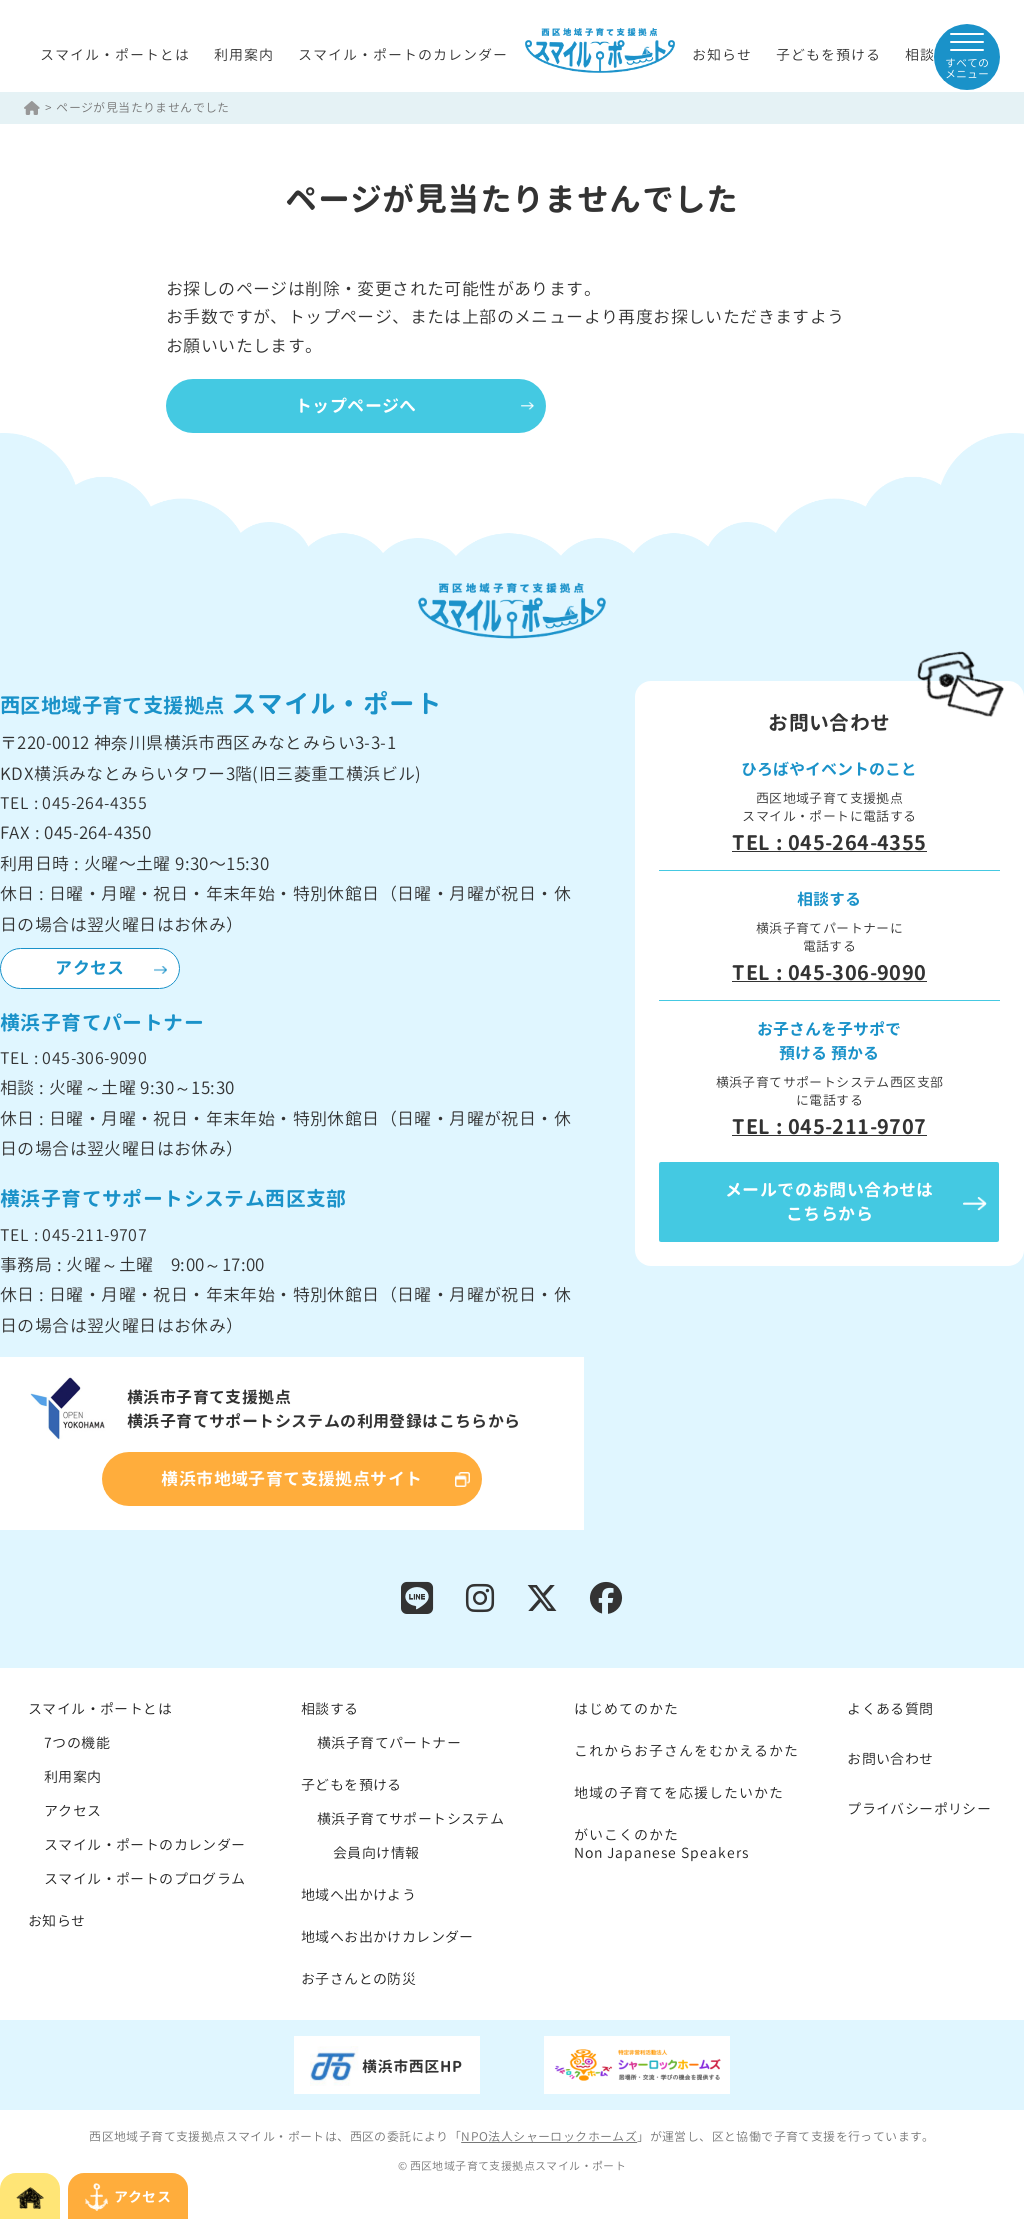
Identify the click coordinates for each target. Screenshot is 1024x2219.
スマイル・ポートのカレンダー (403, 54)
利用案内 (244, 54)
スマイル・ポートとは (115, 54)
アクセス (90, 967)
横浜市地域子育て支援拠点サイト (291, 1478)
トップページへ (356, 405)
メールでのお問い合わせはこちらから (829, 1201)
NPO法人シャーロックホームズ (549, 2136)
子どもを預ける (828, 54)
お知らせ (722, 54)
